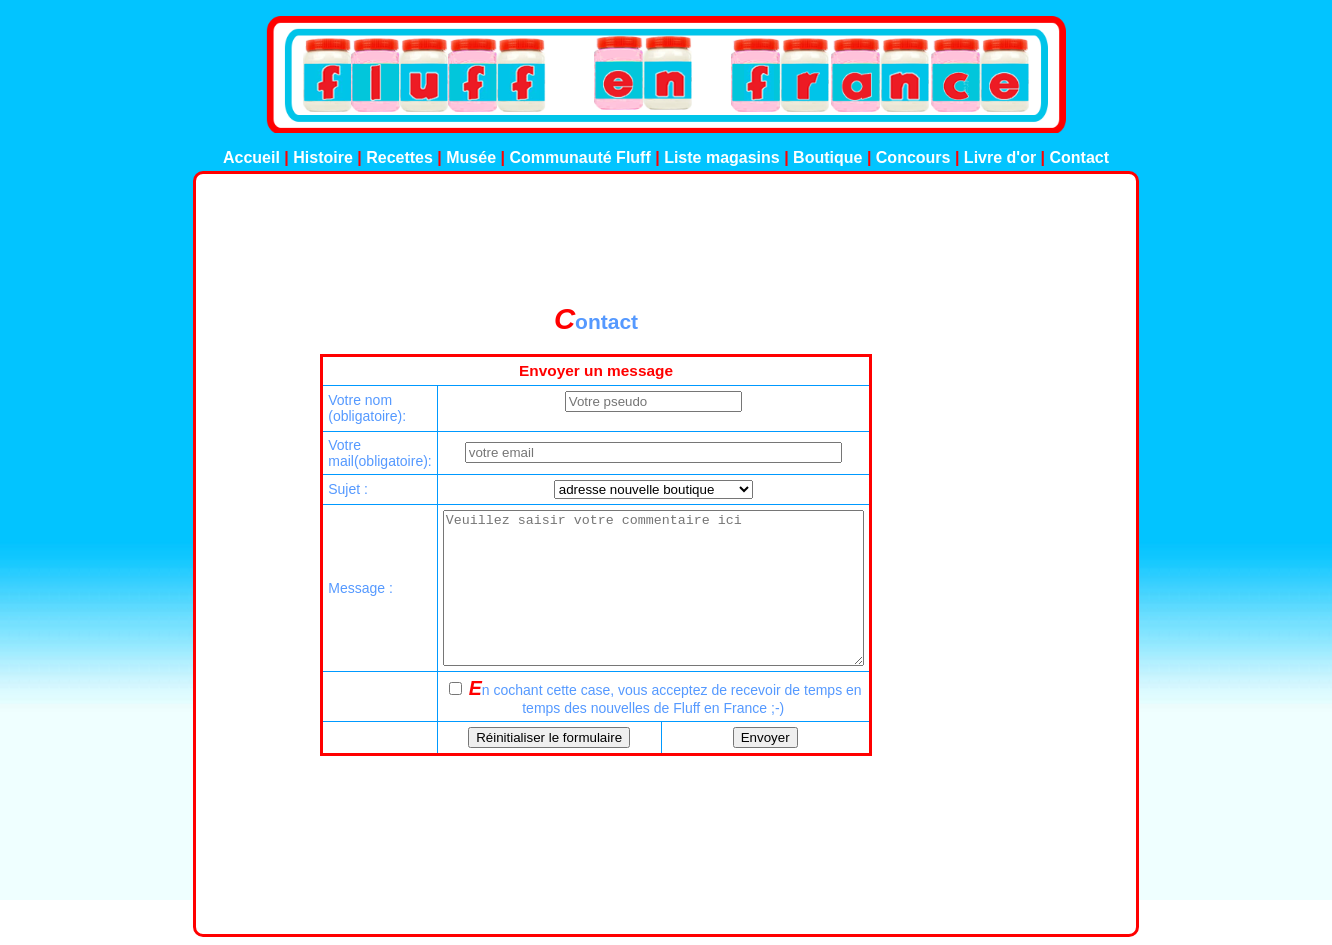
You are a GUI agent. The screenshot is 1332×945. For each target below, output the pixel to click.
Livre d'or (1000, 157)
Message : (335, 603)
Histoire (323, 157)
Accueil (251, 157)
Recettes (399, 157)
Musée (471, 157)
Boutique (827, 157)
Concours (913, 157)
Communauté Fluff (582, 157)
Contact (1080, 157)
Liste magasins (722, 157)
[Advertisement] (666, 239)
